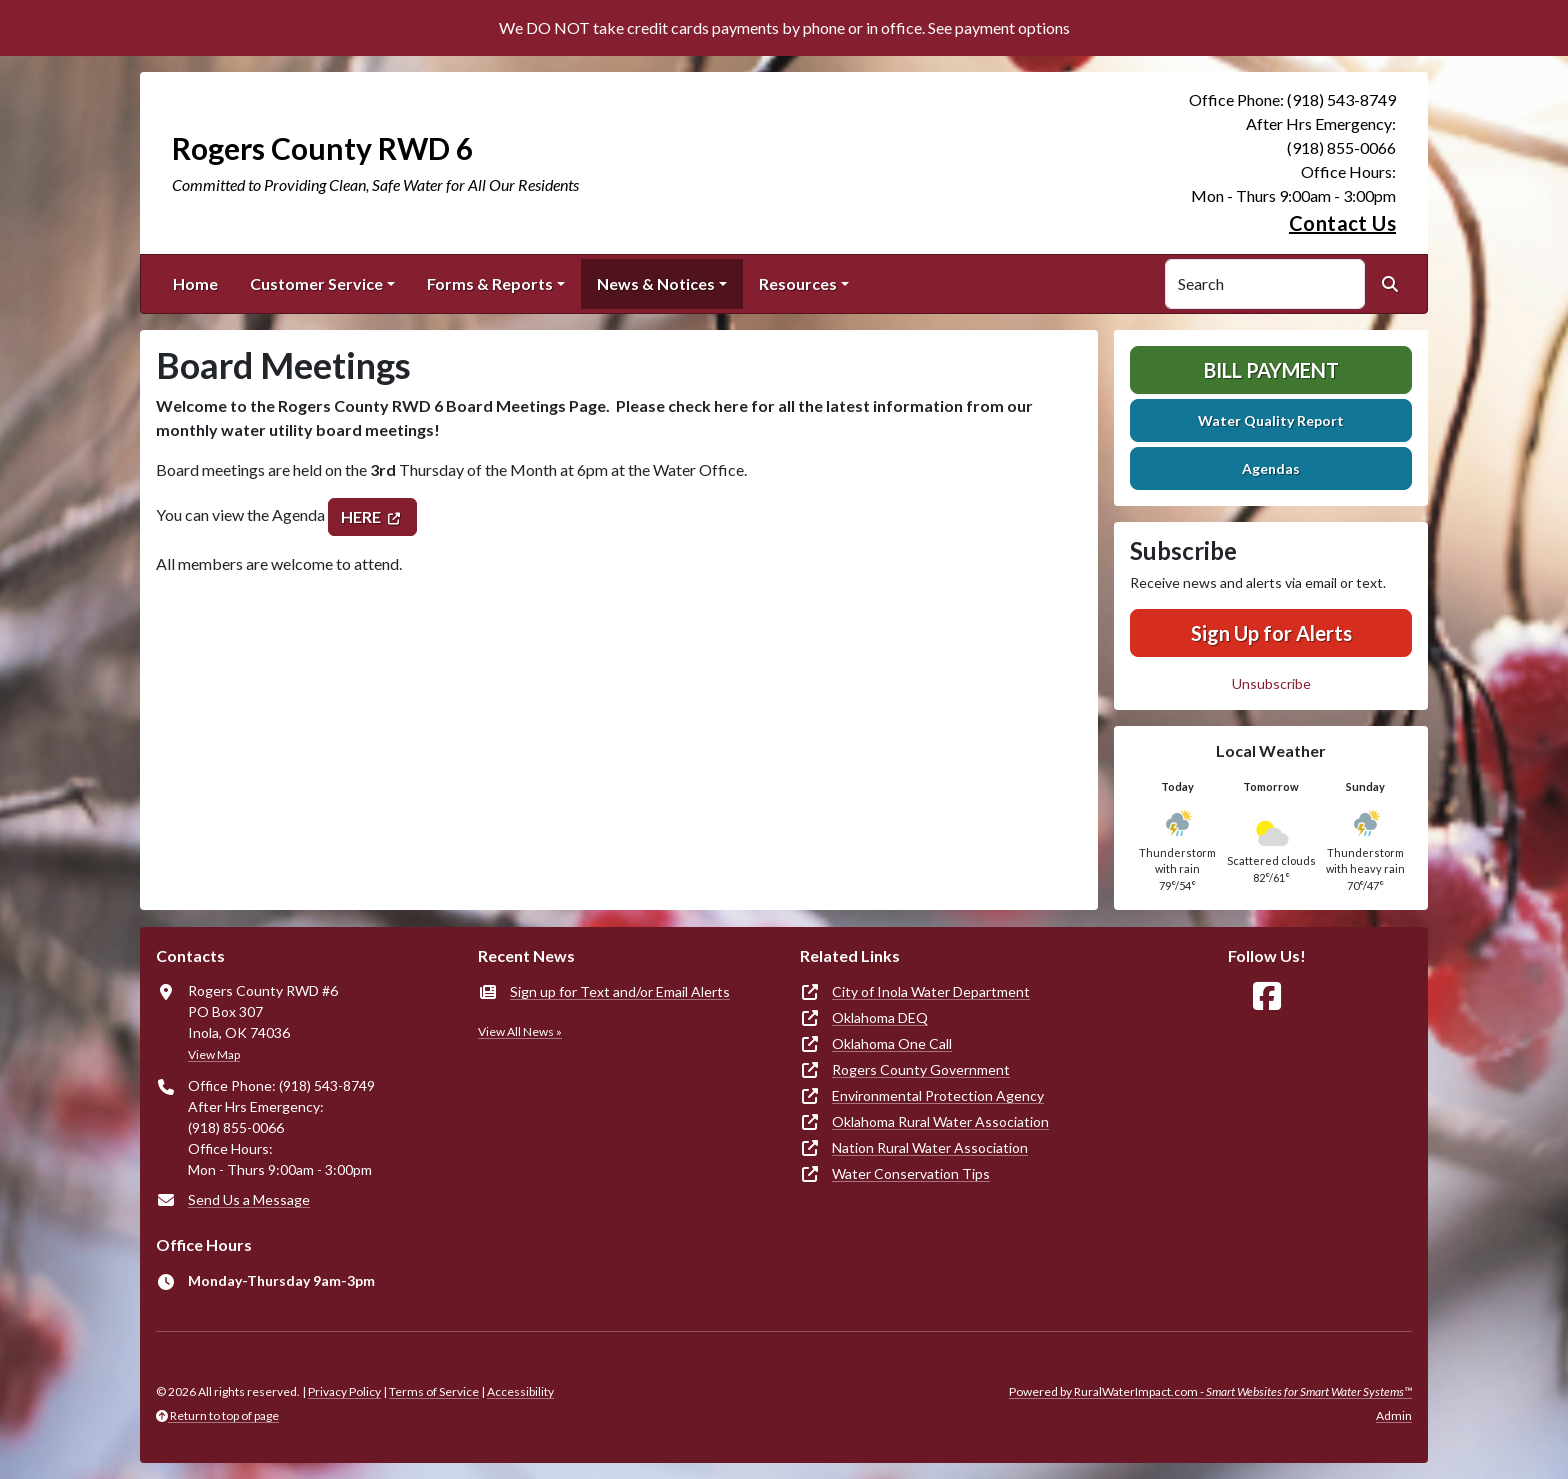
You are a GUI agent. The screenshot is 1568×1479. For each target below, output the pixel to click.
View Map (214, 1054)
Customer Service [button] (316, 283)
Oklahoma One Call (892, 1043)
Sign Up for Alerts (1271, 633)
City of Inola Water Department (931, 991)
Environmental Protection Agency (938, 1095)
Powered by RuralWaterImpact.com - (1210, 1391)
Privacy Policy (344, 1391)
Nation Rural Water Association (930, 1147)
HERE (361, 516)
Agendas (1271, 468)
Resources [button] (798, 283)
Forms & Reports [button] (490, 283)
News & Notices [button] (656, 283)
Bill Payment (1271, 370)
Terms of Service (434, 1391)
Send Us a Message (249, 1199)
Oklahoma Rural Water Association (940, 1121)
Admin (1394, 1415)
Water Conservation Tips (911, 1173)
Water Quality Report (1271, 420)
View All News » (520, 1031)
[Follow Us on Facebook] (1267, 996)
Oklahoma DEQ (880, 1017)
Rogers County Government (921, 1069)
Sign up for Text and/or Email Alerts (620, 991)
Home (195, 283)
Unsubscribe (1271, 683)
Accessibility (520, 1391)
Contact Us (1342, 223)
